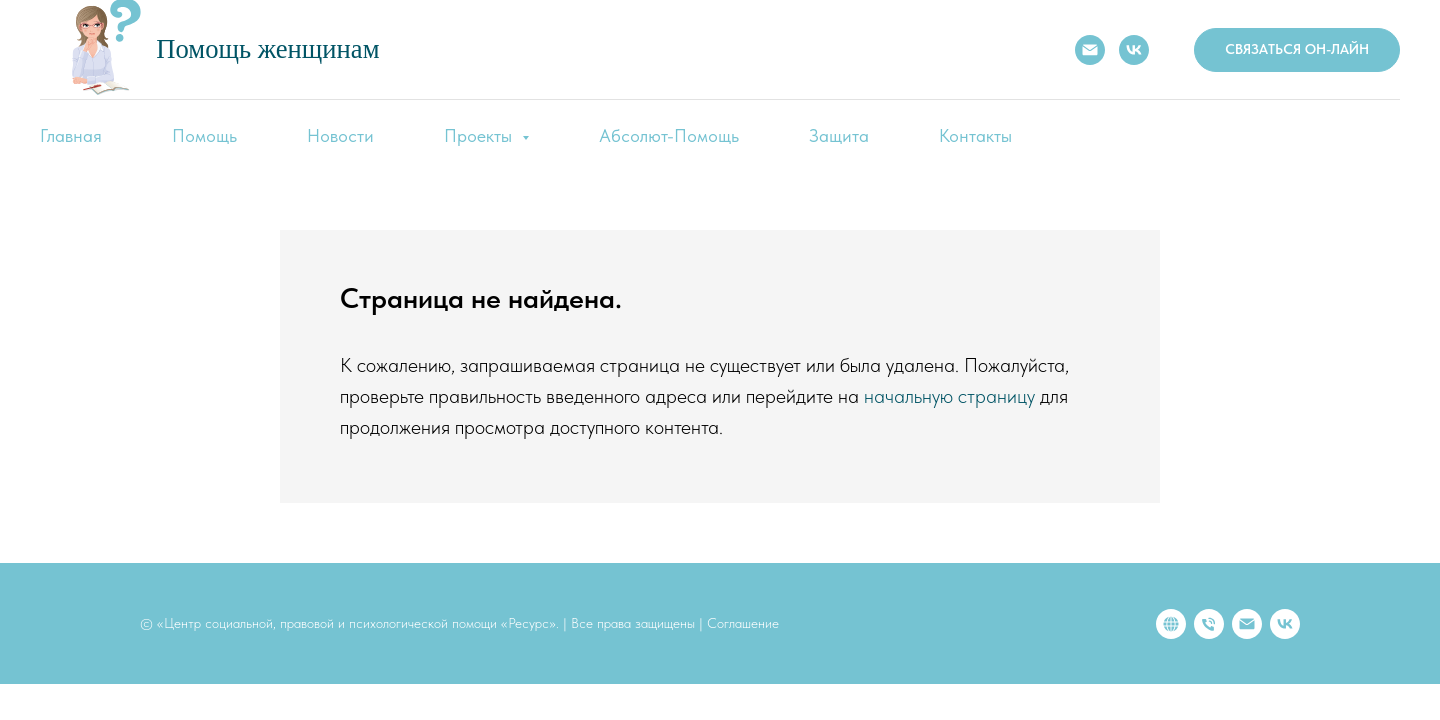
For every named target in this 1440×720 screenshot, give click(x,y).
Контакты (975, 135)
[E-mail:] (1090, 50)
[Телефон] (1209, 624)
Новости (340, 135)
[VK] (1134, 50)
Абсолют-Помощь (669, 135)
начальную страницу (949, 396)
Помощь (204, 135)
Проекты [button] (480, 135)
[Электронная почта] (1247, 624)
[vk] (1285, 624)
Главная (71, 135)
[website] (1171, 624)
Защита (839, 135)
